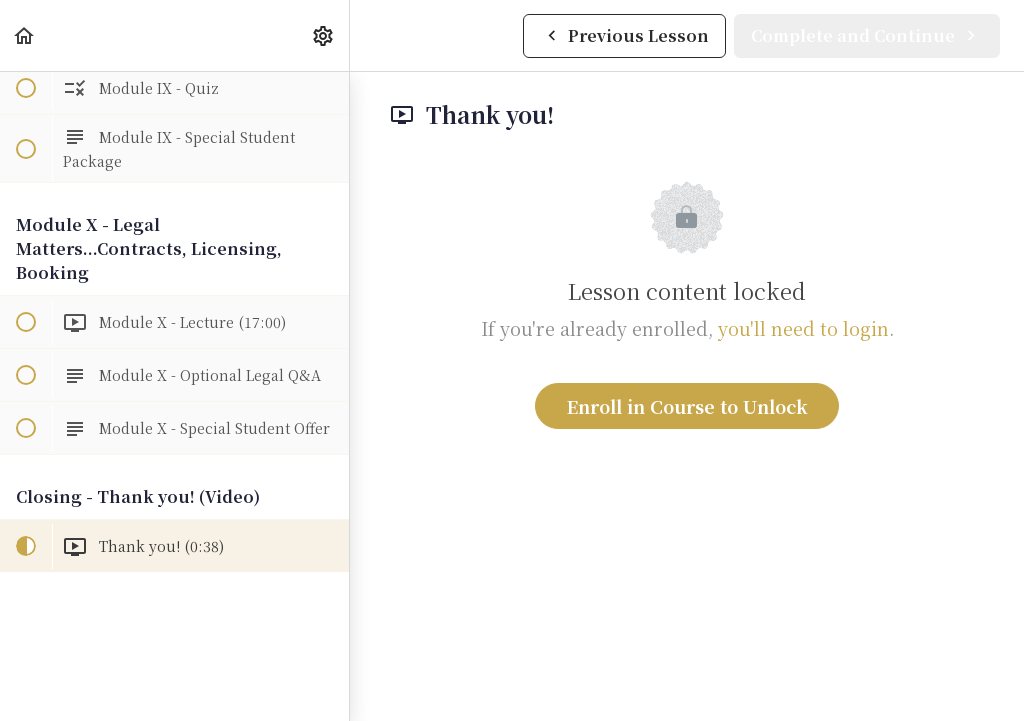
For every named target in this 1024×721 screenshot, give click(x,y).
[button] (25, 35)
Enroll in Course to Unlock (687, 406)
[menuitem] (324, 35)
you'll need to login (803, 328)
